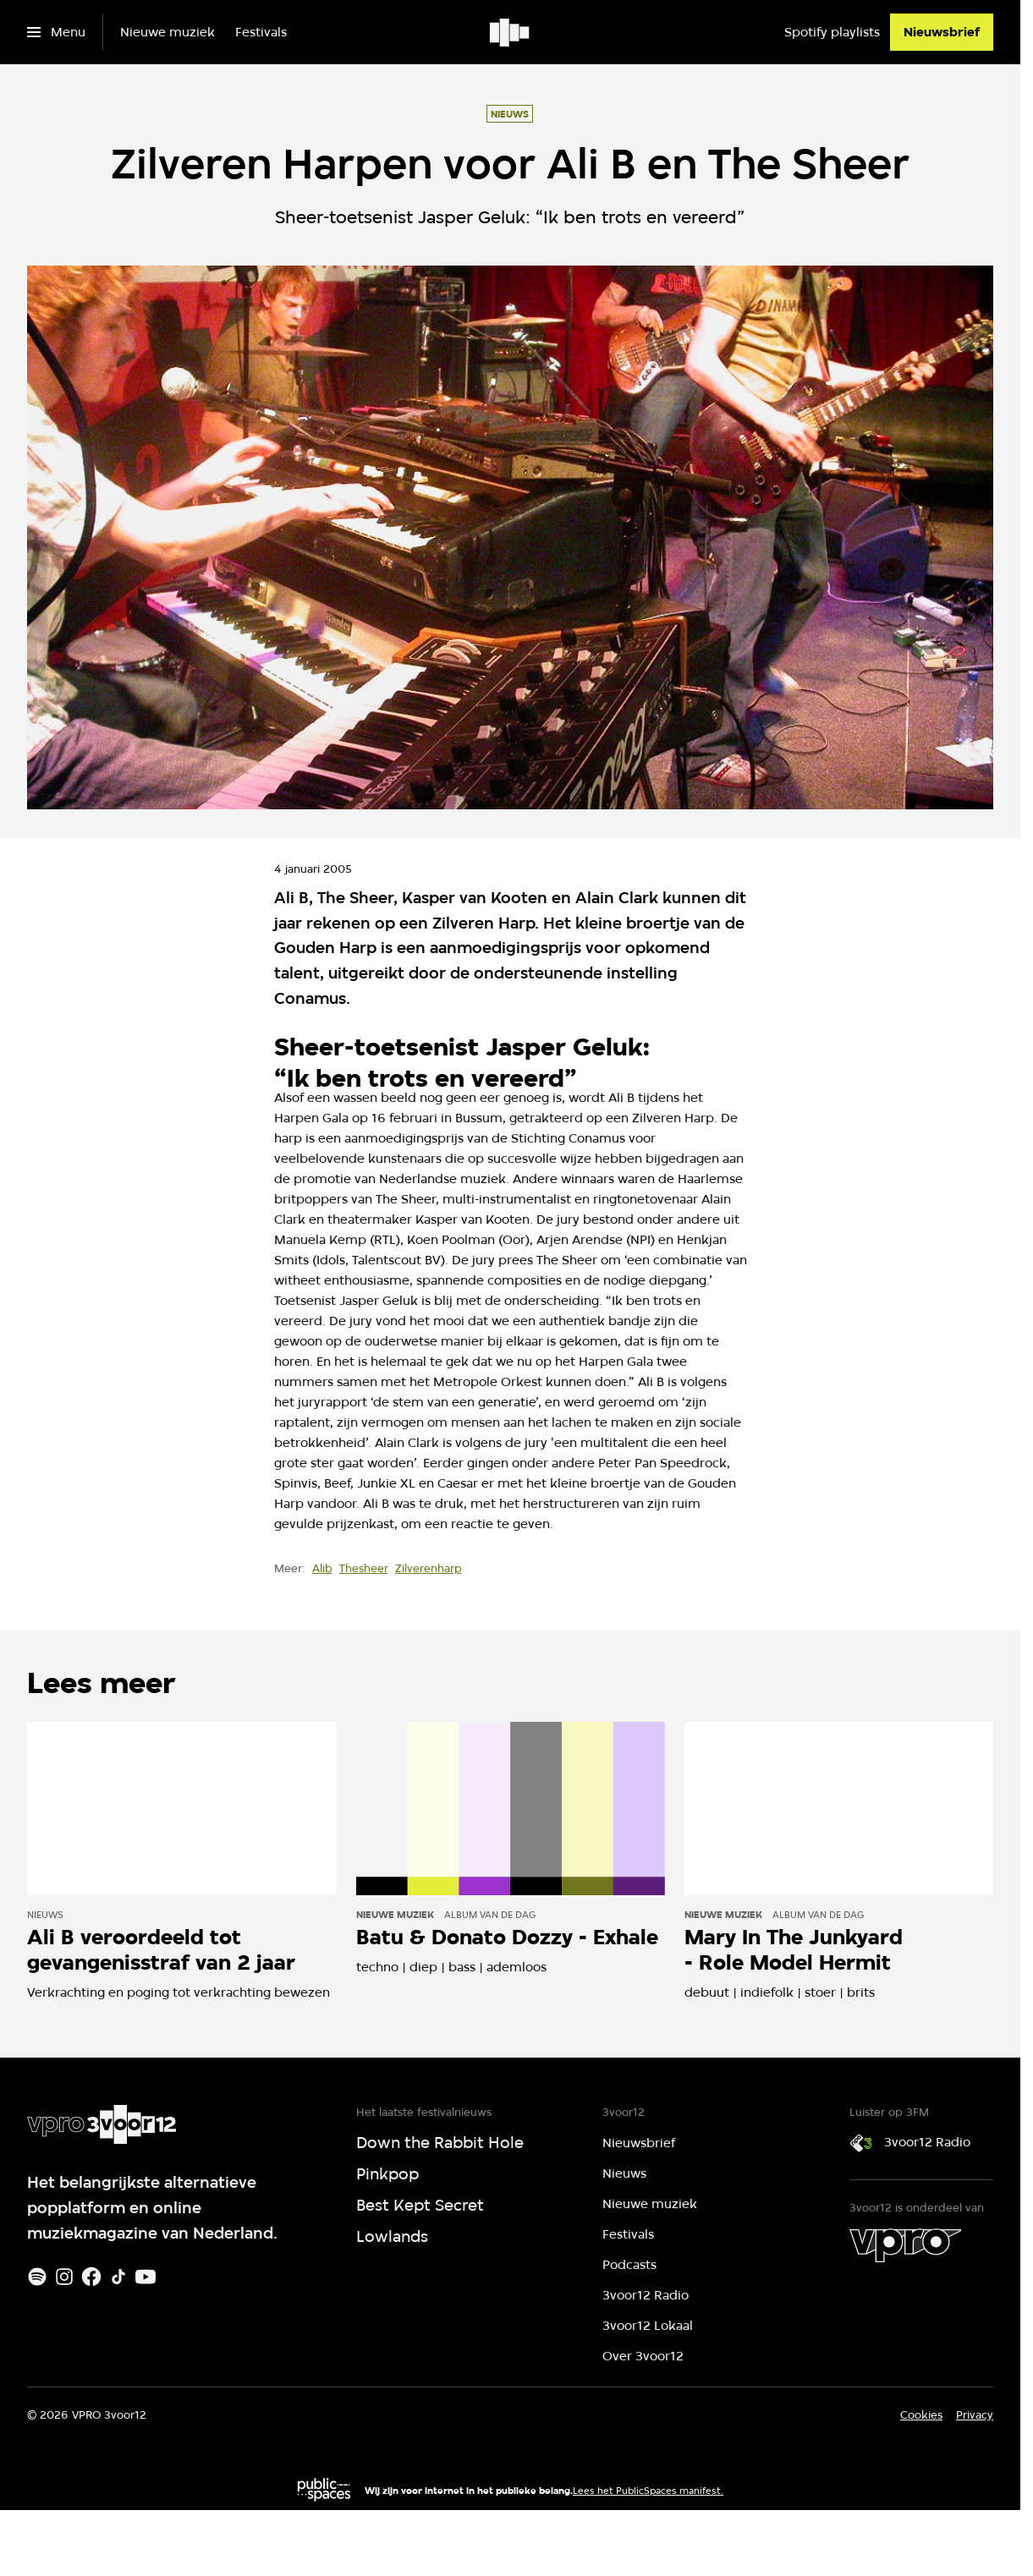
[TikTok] (118, 2276)
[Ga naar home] (510, 32)
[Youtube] (145, 2276)
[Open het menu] (56, 32)
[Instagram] (64, 2276)
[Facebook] (91, 2276)
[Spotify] (37, 2276)
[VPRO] (905, 2245)
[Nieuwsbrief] (941, 32)
